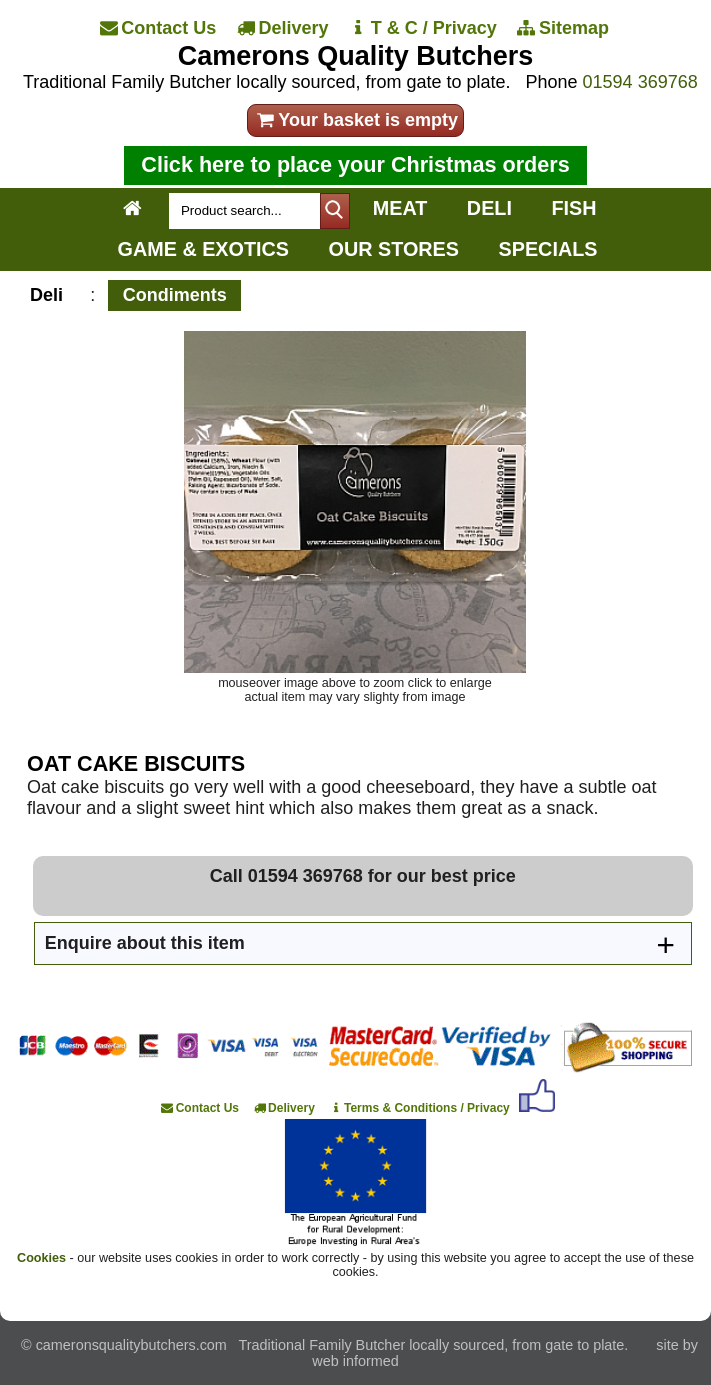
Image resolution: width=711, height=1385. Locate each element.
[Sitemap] (564, 28)
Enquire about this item (145, 943)
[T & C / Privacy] (424, 28)
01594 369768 (640, 82)
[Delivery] (283, 28)
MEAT (400, 208)
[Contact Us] (159, 28)
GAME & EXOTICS (203, 249)
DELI (489, 208)
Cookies (41, 1258)
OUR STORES (394, 249)
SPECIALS (548, 249)
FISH (573, 208)
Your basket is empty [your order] (355, 120)
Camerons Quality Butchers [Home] (356, 56)
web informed (355, 1361)
